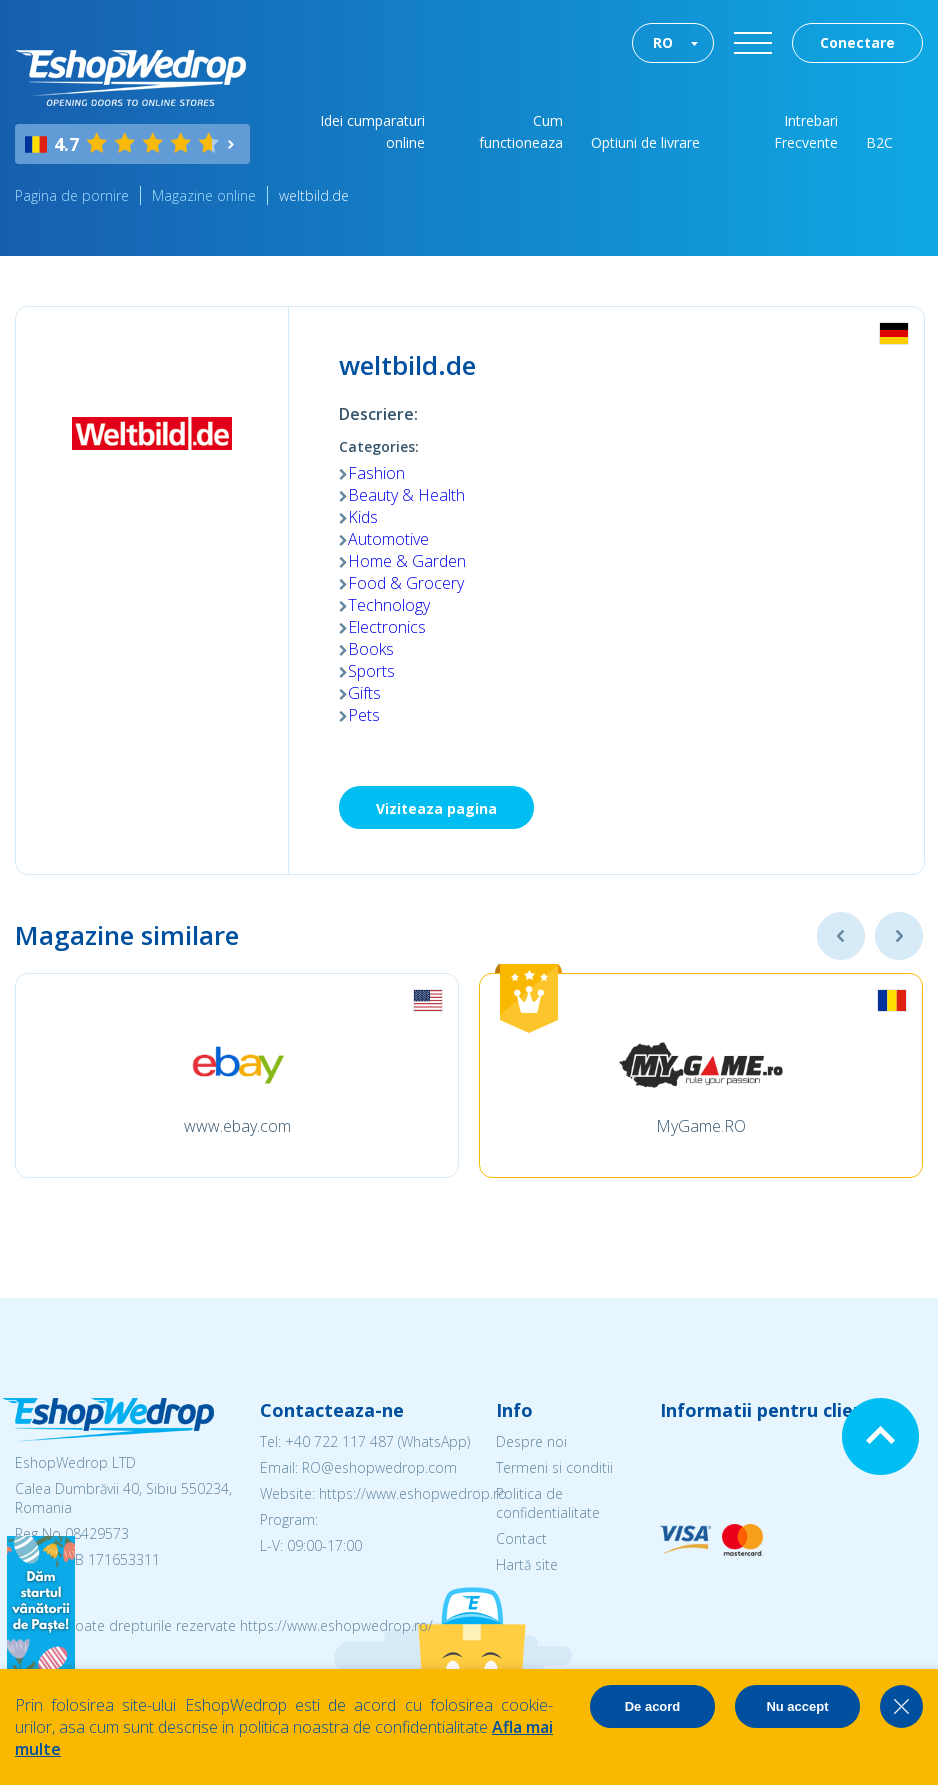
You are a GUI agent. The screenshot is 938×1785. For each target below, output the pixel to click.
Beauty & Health (406, 495)
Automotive (388, 539)
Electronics (387, 627)
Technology (389, 605)
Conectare (857, 42)
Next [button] (899, 936)
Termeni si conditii (554, 1467)
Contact (521, 1538)
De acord (653, 1706)
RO (663, 42)
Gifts (364, 693)
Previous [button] (841, 936)
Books (371, 649)
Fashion (376, 473)
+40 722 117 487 (339, 1441)
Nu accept (797, 1706)
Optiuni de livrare (645, 142)
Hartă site (527, 1564)
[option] (237, 1075)
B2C (879, 142)
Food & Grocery (406, 583)
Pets (364, 715)
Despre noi (531, 1441)
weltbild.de (314, 195)
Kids (363, 517)
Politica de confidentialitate (548, 1503)
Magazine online (204, 195)
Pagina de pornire (72, 195)
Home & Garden (407, 561)
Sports (371, 671)
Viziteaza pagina (436, 808)
